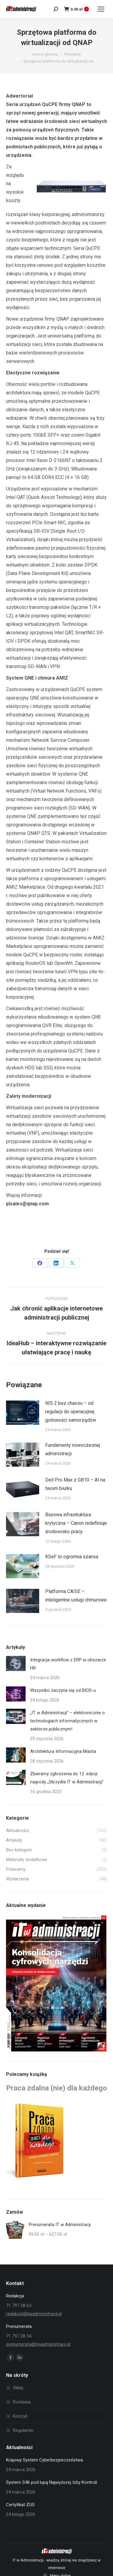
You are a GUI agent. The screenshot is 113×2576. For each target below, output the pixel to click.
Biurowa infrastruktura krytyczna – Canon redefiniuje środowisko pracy (76, 1523)
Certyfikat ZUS (20, 2504)
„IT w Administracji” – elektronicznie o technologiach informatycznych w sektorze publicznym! (67, 1721)
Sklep (18, 2387)
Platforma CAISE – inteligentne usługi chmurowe (76, 1596)
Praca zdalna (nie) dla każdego (56, 2088)
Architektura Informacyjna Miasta (63, 1751)
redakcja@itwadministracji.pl (34, 2313)
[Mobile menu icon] (101, 9)
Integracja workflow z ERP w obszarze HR (68, 1664)
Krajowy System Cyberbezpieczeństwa (44, 2460)
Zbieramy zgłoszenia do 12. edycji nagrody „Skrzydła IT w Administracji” (67, 1778)
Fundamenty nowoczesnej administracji (72, 1449)
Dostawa (21, 2402)
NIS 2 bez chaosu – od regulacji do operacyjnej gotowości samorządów (70, 1411)
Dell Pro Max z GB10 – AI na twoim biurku (75, 1484)
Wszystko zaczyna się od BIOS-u (63, 1690)
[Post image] (22, 1413)
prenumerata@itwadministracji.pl (38, 2344)
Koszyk (20, 2416)
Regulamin (23, 2430)
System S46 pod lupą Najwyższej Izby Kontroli (51, 2482)
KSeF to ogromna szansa (71, 1556)
